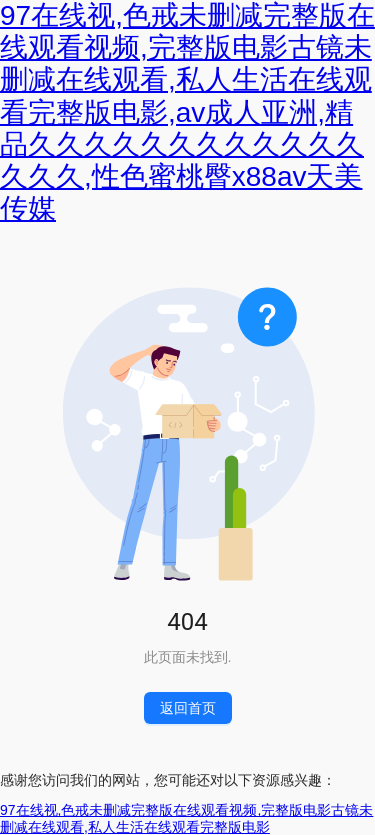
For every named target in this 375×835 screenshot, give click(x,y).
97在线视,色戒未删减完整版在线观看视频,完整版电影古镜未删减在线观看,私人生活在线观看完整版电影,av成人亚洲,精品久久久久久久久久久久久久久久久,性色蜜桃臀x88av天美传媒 (187, 112)
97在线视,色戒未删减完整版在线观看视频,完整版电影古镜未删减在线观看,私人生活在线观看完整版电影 (186, 818)
